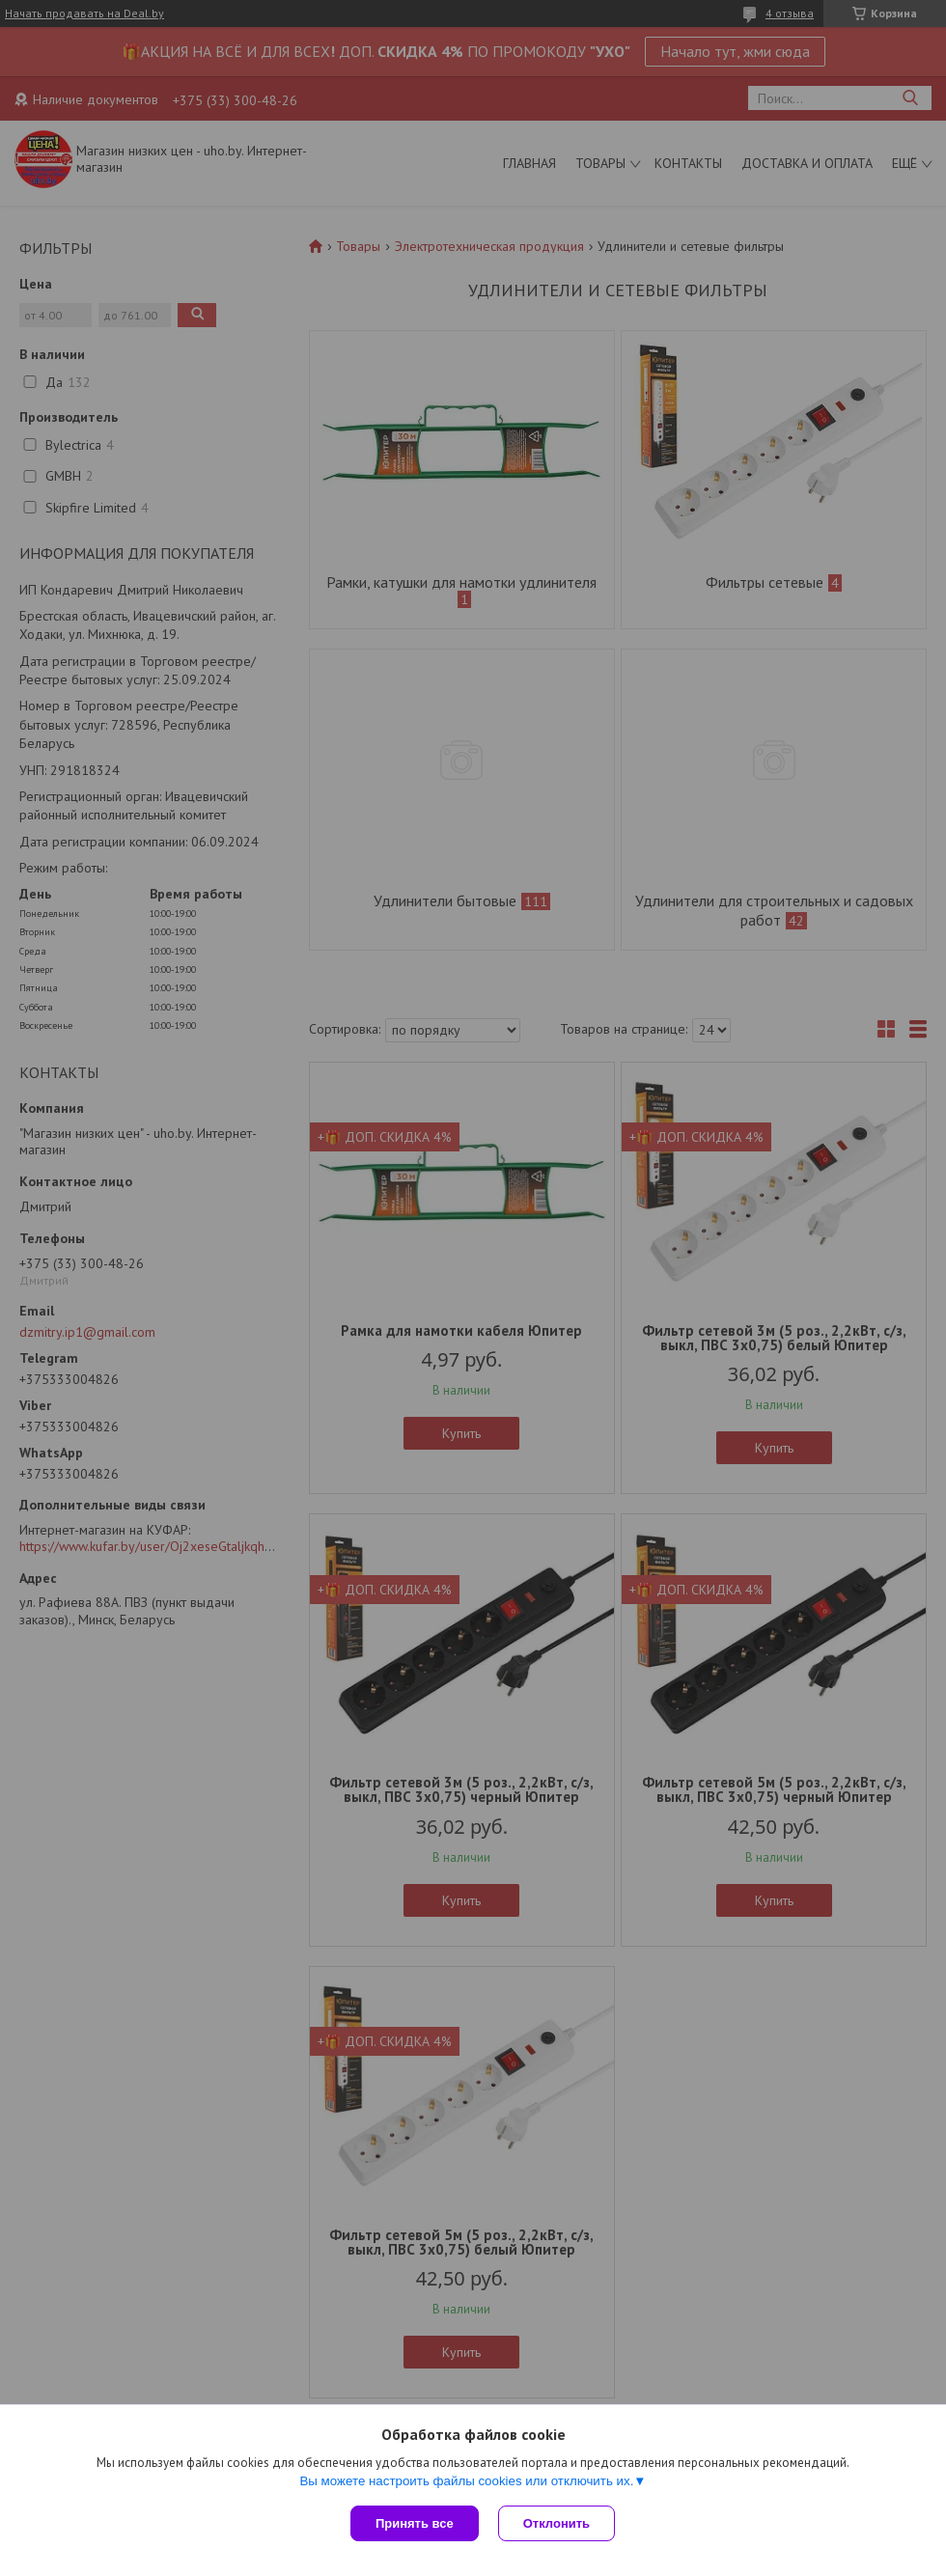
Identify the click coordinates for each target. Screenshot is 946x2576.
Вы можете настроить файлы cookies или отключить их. (466, 2481)
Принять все (415, 2523)
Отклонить (556, 2523)
